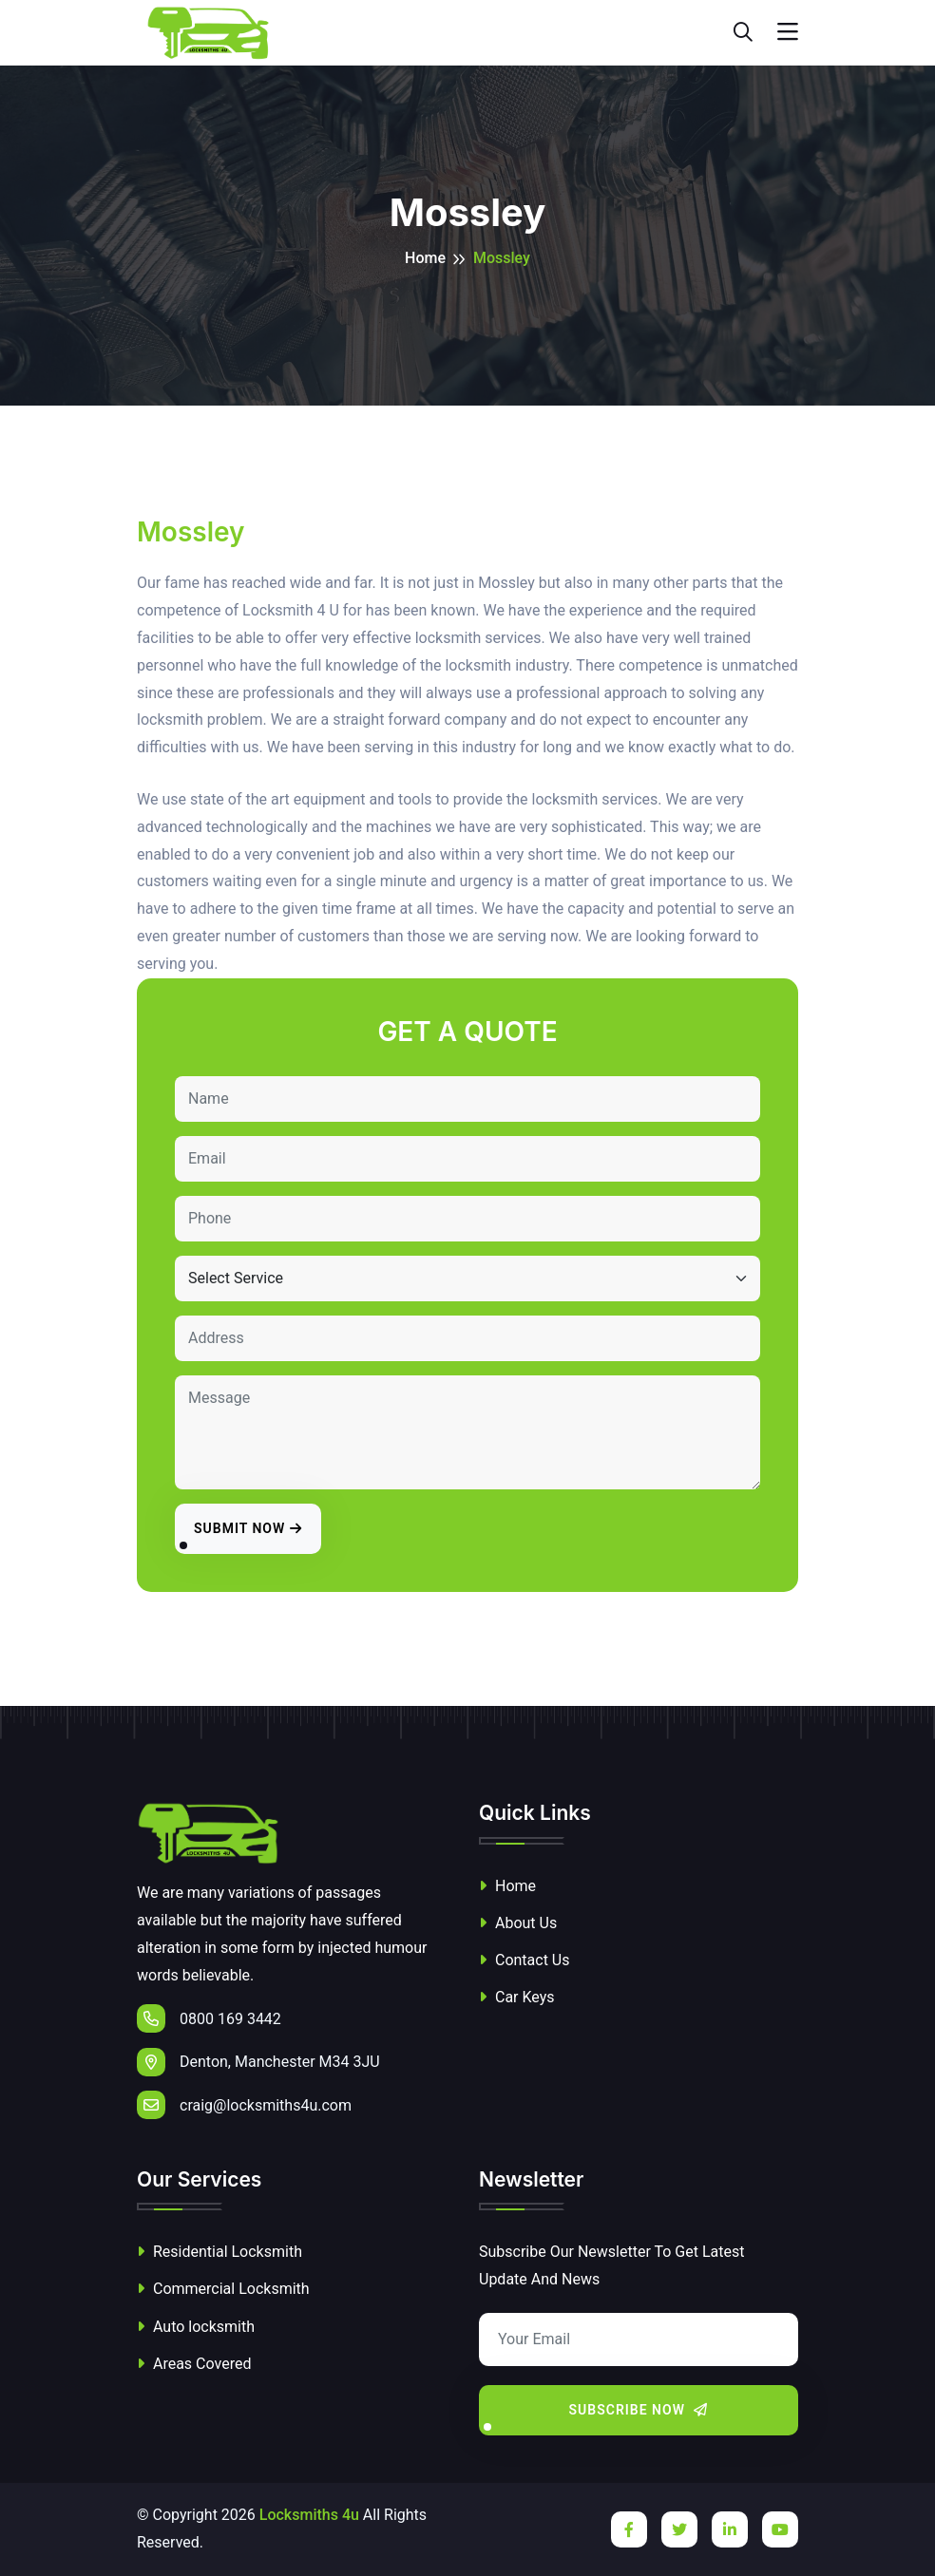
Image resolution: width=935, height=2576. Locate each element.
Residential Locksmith (219, 2252)
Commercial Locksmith (223, 2289)
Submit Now (248, 1528)
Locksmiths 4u (309, 2515)
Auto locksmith (196, 2327)
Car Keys (517, 1997)
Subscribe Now (639, 2409)
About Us (518, 1923)
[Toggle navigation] (787, 32)
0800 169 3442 (209, 2018)
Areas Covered (194, 2364)
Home (425, 258)
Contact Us (524, 1960)
